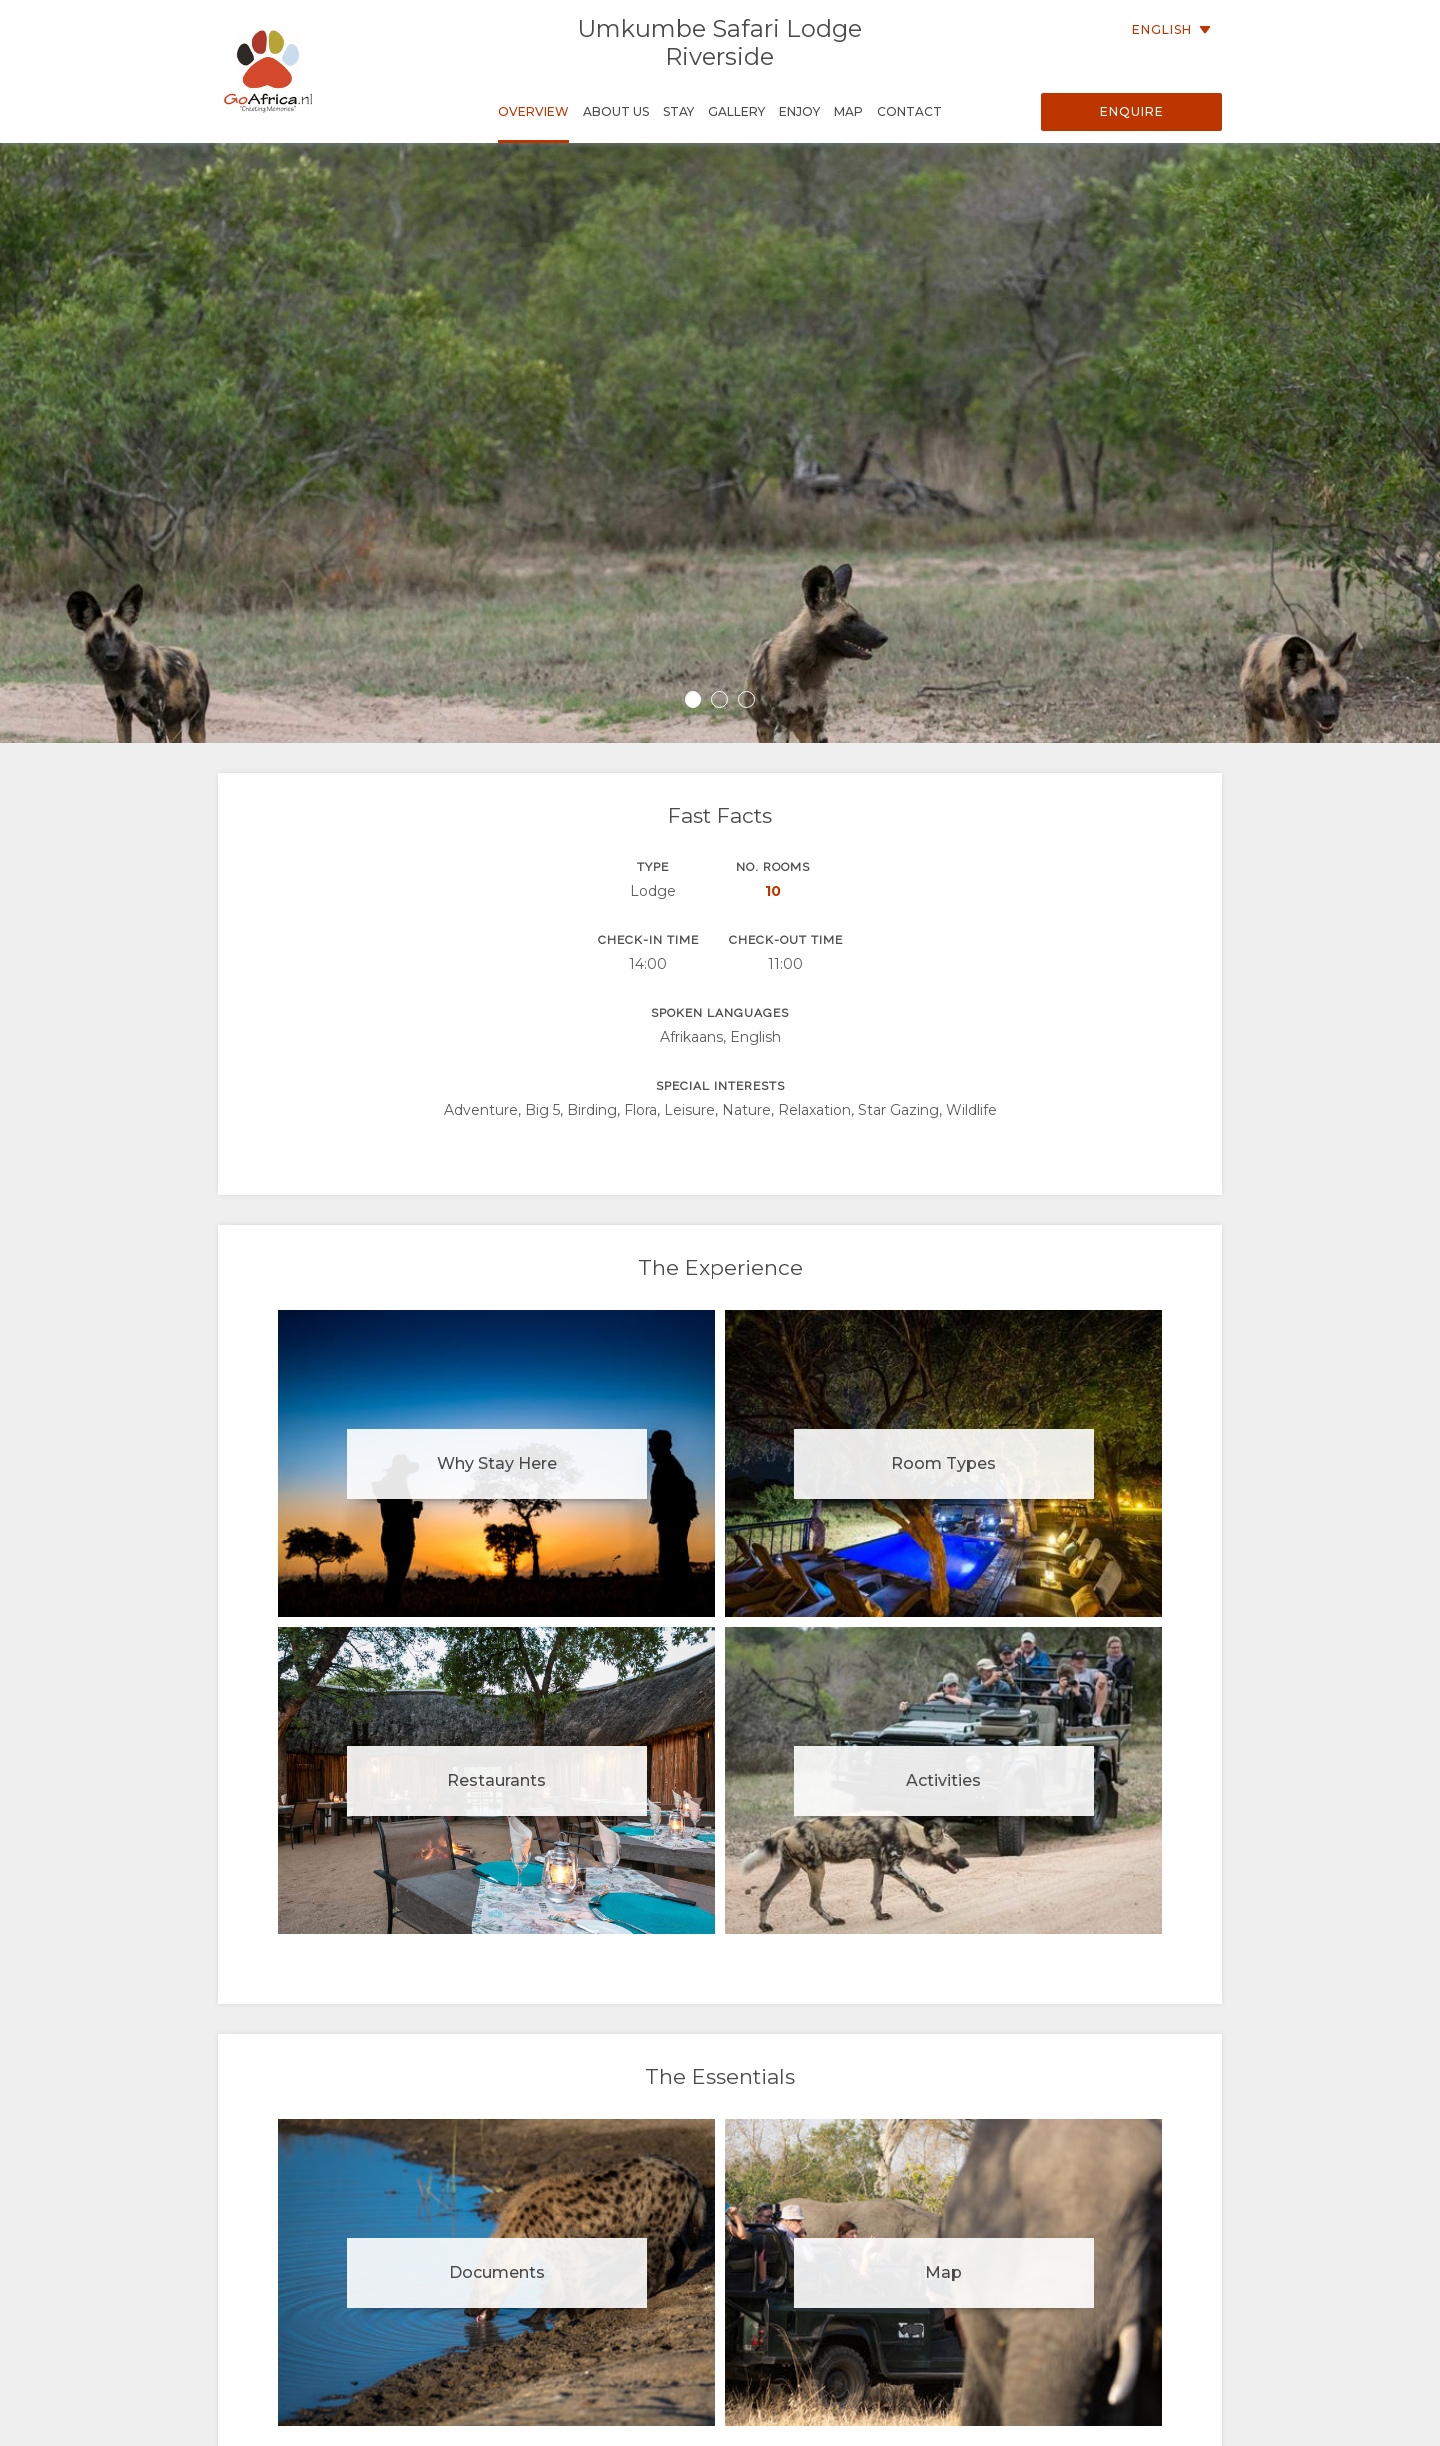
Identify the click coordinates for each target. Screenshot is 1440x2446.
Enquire (1132, 111)
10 (773, 891)
